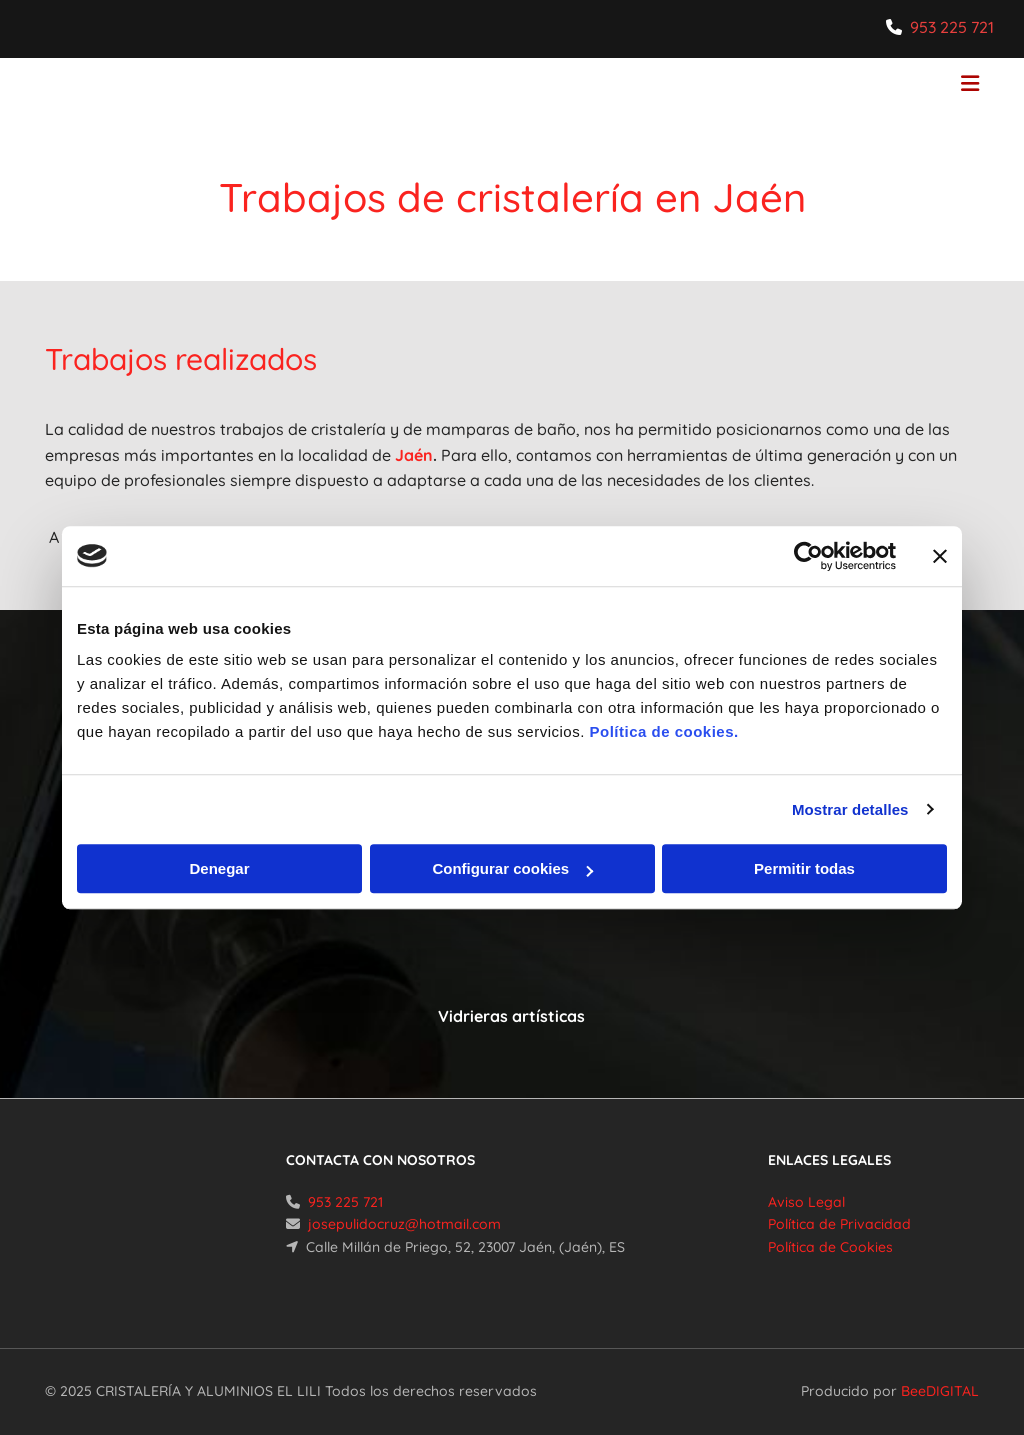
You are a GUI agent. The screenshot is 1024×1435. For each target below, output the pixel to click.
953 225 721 (952, 27)
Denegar (219, 868)
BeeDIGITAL (940, 1391)
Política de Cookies (830, 1247)
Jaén (414, 455)
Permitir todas (804, 868)
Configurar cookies (512, 868)
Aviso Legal (806, 1202)
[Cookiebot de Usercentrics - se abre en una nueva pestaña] (808, 556)
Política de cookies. (663, 731)
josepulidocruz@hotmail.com (404, 1224)
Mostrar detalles (850, 809)
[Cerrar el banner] (940, 556)
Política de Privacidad (839, 1224)
